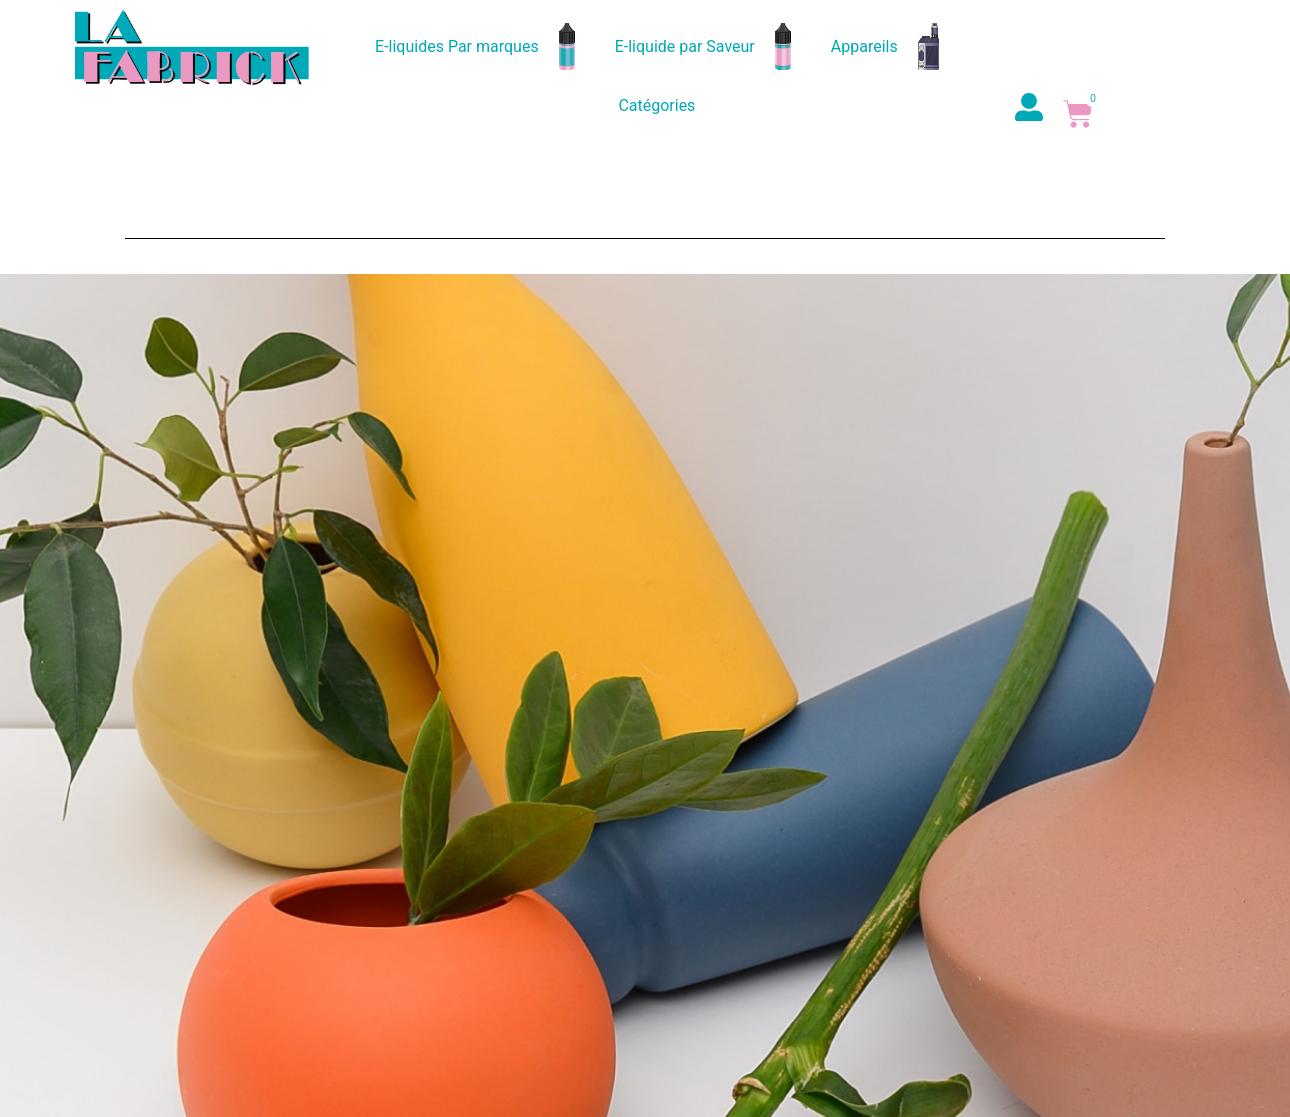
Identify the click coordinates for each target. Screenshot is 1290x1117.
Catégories (656, 105)
